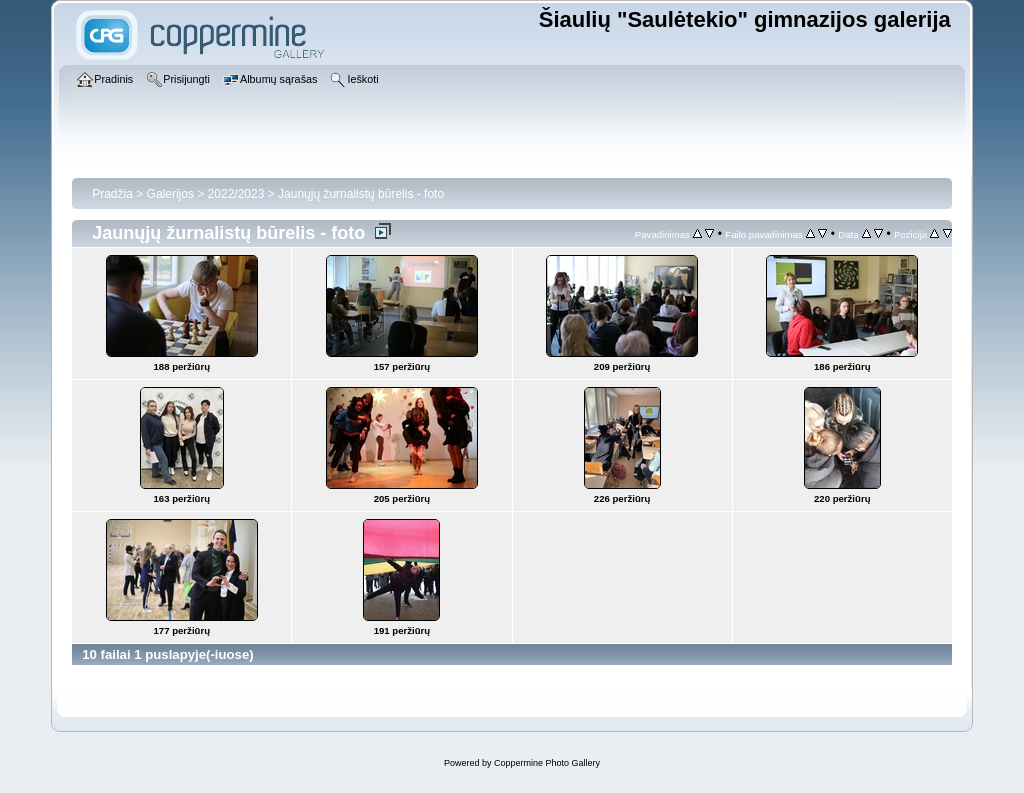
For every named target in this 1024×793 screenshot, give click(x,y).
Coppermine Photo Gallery (547, 763)
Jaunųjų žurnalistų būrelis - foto (361, 194)
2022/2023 (236, 194)
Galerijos (170, 194)
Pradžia (112, 194)
